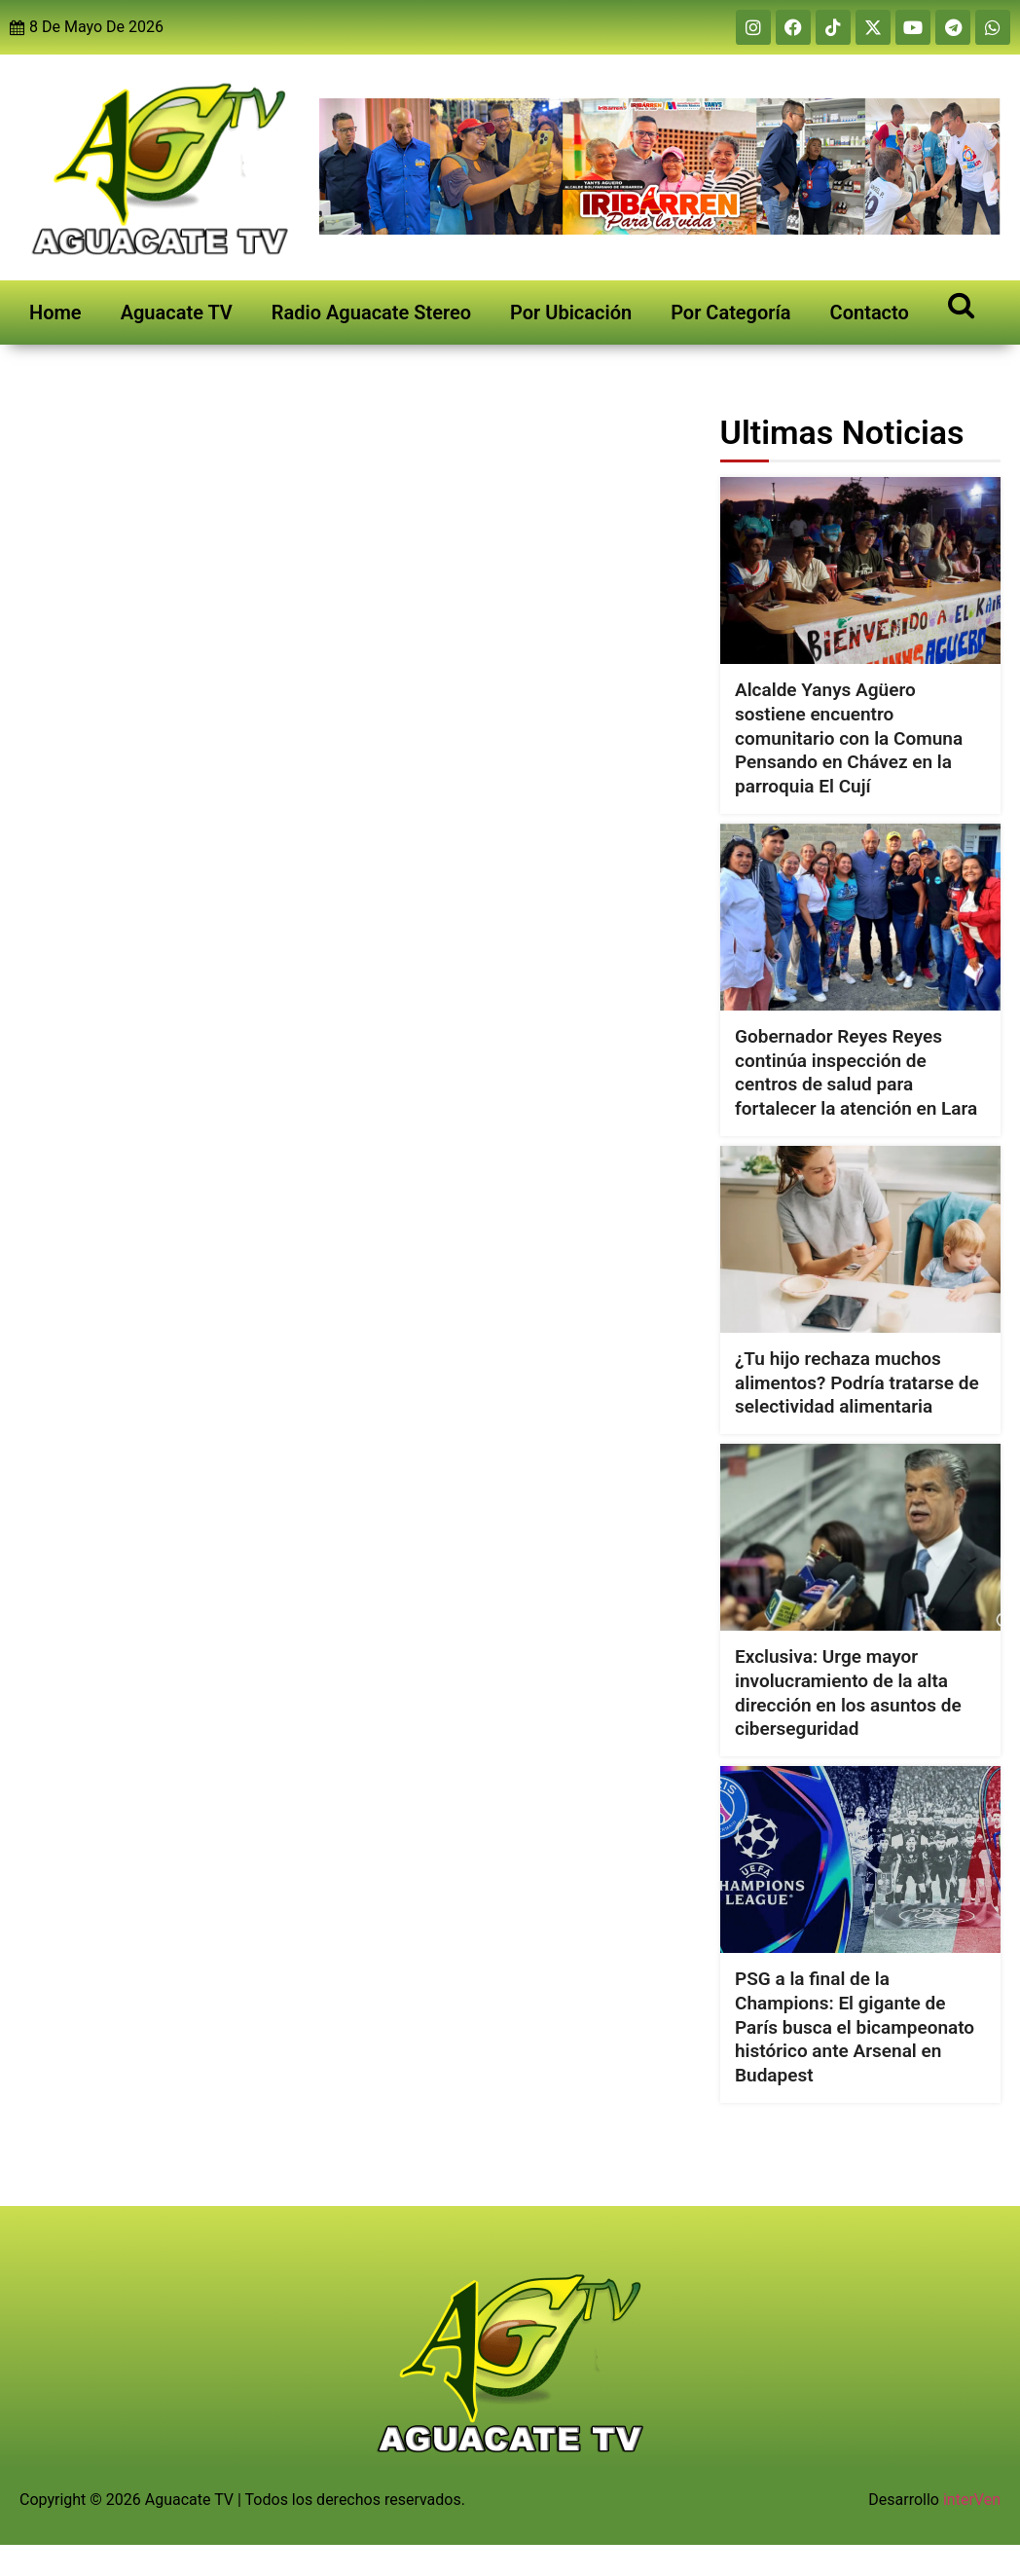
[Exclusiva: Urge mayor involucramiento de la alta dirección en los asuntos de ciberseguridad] (860, 1537)
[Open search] (961, 304)
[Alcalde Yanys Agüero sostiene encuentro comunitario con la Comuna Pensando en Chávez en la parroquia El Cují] (860, 570)
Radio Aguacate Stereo (371, 312)
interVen (972, 2499)
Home (55, 312)
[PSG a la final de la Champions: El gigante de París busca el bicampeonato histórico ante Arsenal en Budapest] (860, 1859)
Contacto (869, 312)
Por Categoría (730, 312)
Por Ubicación (571, 312)
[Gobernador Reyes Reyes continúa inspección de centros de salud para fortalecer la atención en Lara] (860, 917)
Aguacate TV (177, 312)
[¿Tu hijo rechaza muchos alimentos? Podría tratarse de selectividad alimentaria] (860, 1239)
